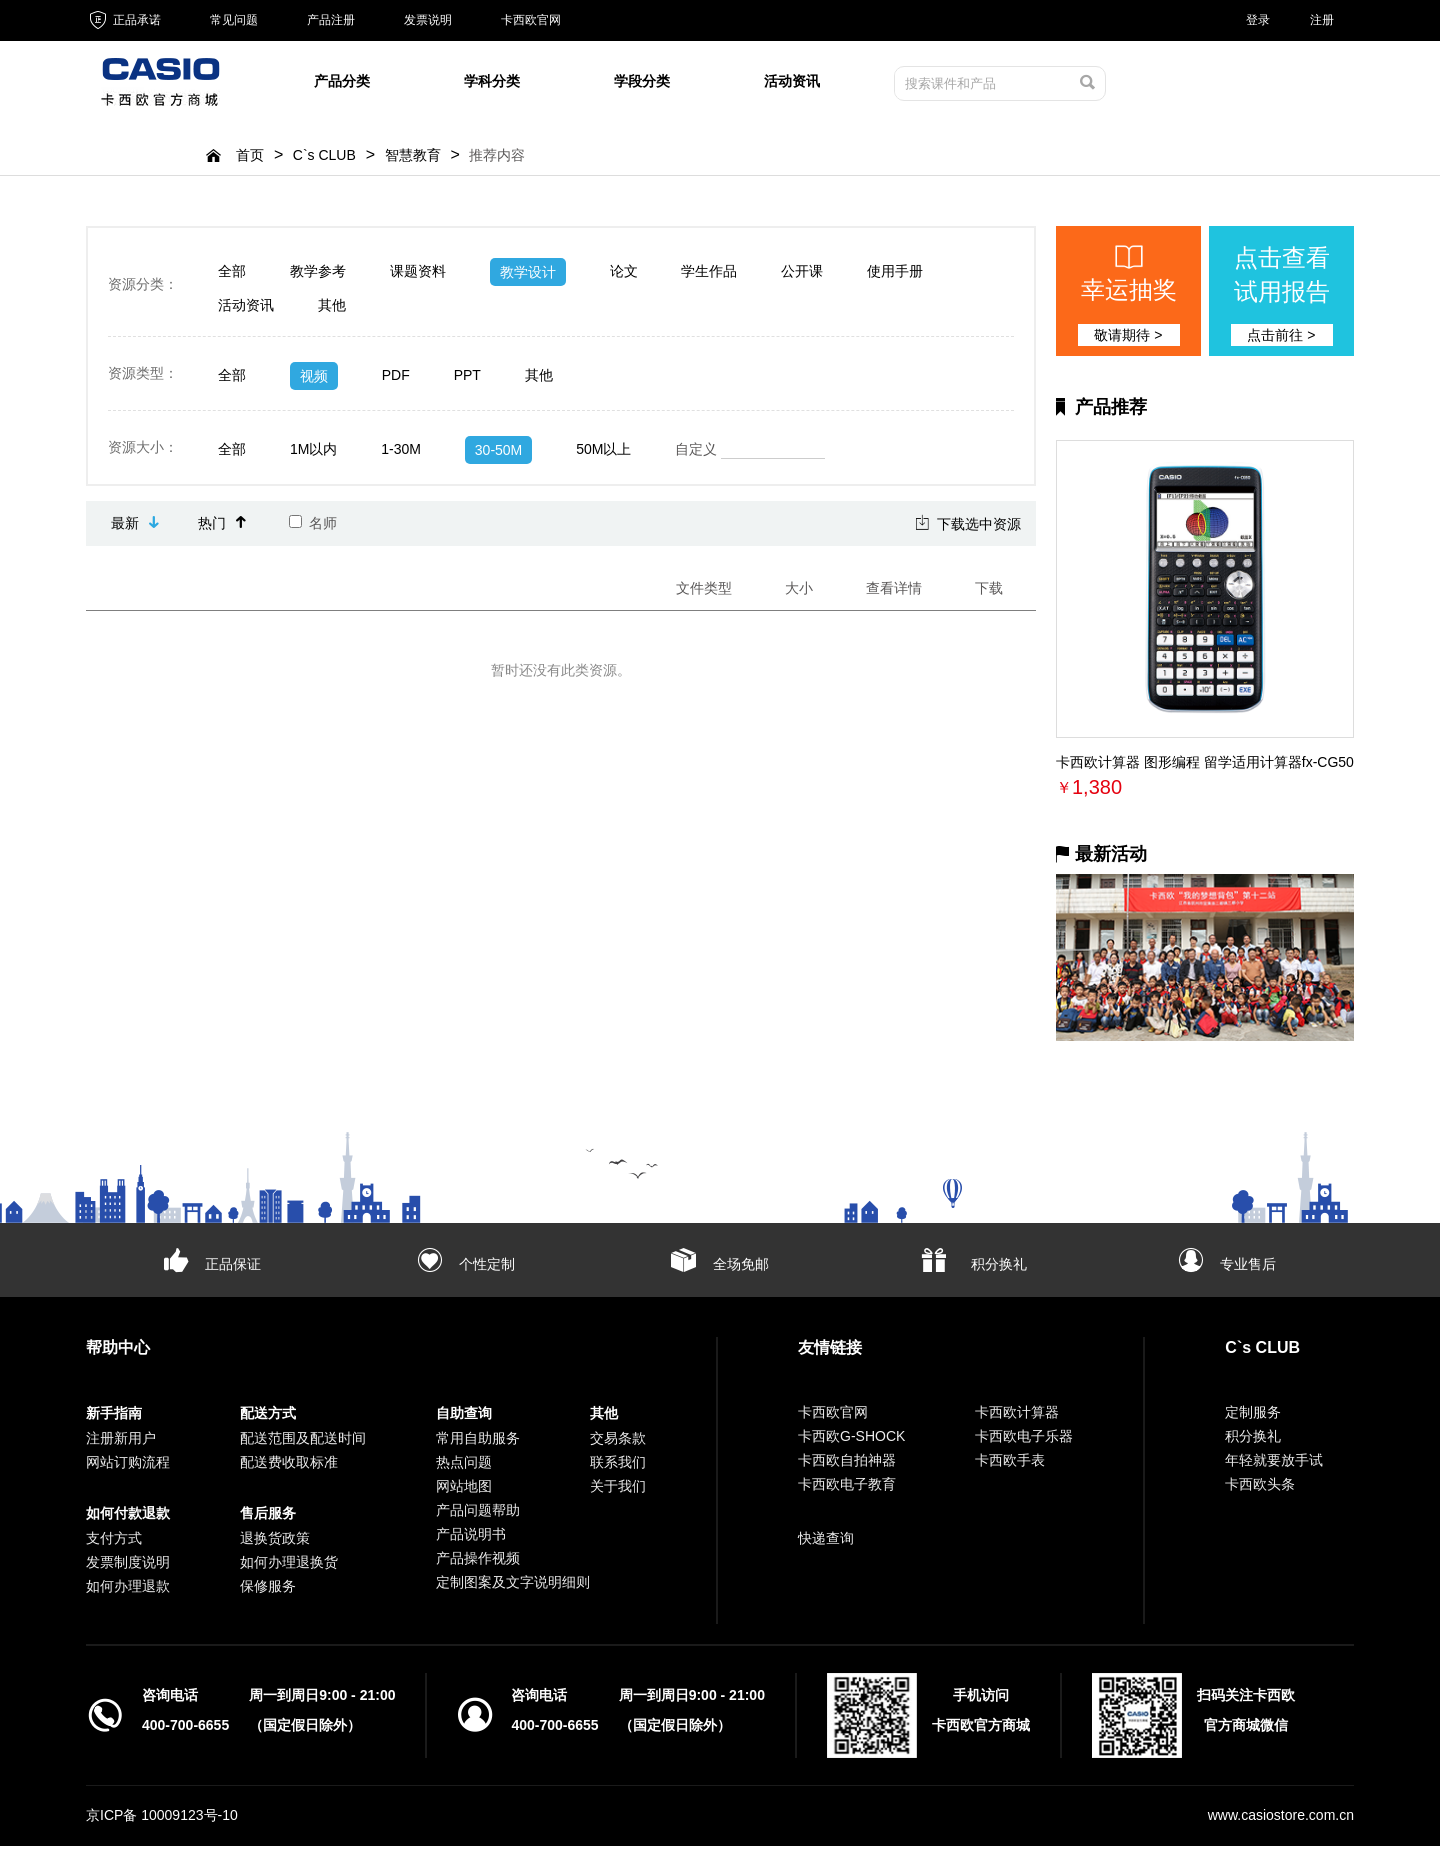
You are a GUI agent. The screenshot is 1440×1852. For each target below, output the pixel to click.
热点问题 (464, 1468)
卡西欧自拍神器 (847, 1466)
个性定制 (487, 1270)
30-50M (498, 456)
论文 (624, 277)
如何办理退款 (128, 1592)
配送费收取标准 (289, 1468)
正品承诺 (123, 20)
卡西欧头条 (1260, 1490)
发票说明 (428, 20)
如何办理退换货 (289, 1568)
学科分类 (492, 84)
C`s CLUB (324, 161)
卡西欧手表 (1010, 1466)
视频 (314, 382)
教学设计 (528, 278)
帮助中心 (118, 1353)
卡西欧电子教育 (847, 1490)
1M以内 (313, 455)
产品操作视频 (478, 1564)
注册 (1322, 20)
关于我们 (618, 1492)
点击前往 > (1281, 341)
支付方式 (114, 1544)
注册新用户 (121, 1444)
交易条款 (618, 1444)
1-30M (401, 455)
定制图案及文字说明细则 (513, 1588)
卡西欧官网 (531, 20)
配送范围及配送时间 (303, 1444)
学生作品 (709, 277)
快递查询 (826, 1544)
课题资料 (418, 277)
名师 (313, 529)
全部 (232, 277)
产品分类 (342, 84)
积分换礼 (999, 1270)
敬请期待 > (1128, 341)
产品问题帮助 (478, 1516)
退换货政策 (275, 1544)
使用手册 (895, 277)
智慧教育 (413, 161)
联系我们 (618, 1468)
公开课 (802, 277)
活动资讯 (792, 84)
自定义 (750, 456)
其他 (332, 311)
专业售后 (1248, 1270)
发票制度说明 (128, 1568)
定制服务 (1253, 1418)
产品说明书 (471, 1540)
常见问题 (234, 20)
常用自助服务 (478, 1444)
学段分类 (642, 84)
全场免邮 (741, 1270)
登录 (1258, 20)
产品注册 (331, 20)
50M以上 (603, 455)
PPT (467, 381)
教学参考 (318, 277)
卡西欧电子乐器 (1024, 1442)
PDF (396, 381)
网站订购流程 (128, 1468)
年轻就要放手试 (1274, 1466)
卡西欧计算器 (1017, 1418)
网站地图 (464, 1492)
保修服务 (268, 1592)
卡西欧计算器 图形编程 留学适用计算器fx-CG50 (1205, 768)
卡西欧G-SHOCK (851, 1442)
